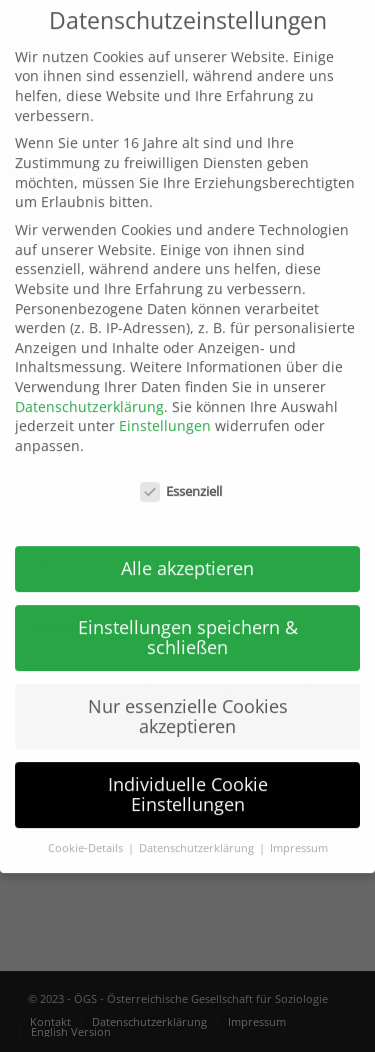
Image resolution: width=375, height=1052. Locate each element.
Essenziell (181, 463)
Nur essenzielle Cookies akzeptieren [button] (188, 688)
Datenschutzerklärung (89, 378)
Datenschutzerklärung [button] (198, 820)
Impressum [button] (299, 820)
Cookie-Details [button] (87, 820)
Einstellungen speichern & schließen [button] (188, 610)
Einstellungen (165, 397)
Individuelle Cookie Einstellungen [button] (188, 767)
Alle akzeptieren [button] (187, 541)
